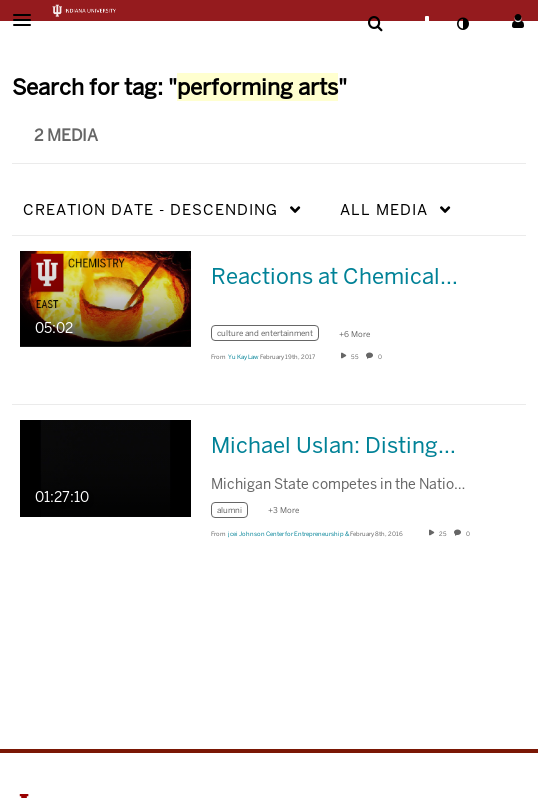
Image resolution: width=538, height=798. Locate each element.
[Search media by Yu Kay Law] (243, 357)
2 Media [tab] (66, 135)
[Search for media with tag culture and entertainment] (272, 336)
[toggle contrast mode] (462, 24)
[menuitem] (375, 24)
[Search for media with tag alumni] (237, 512)
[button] (28, 20)
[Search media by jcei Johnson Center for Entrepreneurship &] (288, 534)
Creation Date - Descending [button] (150, 209)
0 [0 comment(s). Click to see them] (381, 357)
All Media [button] (384, 209)
